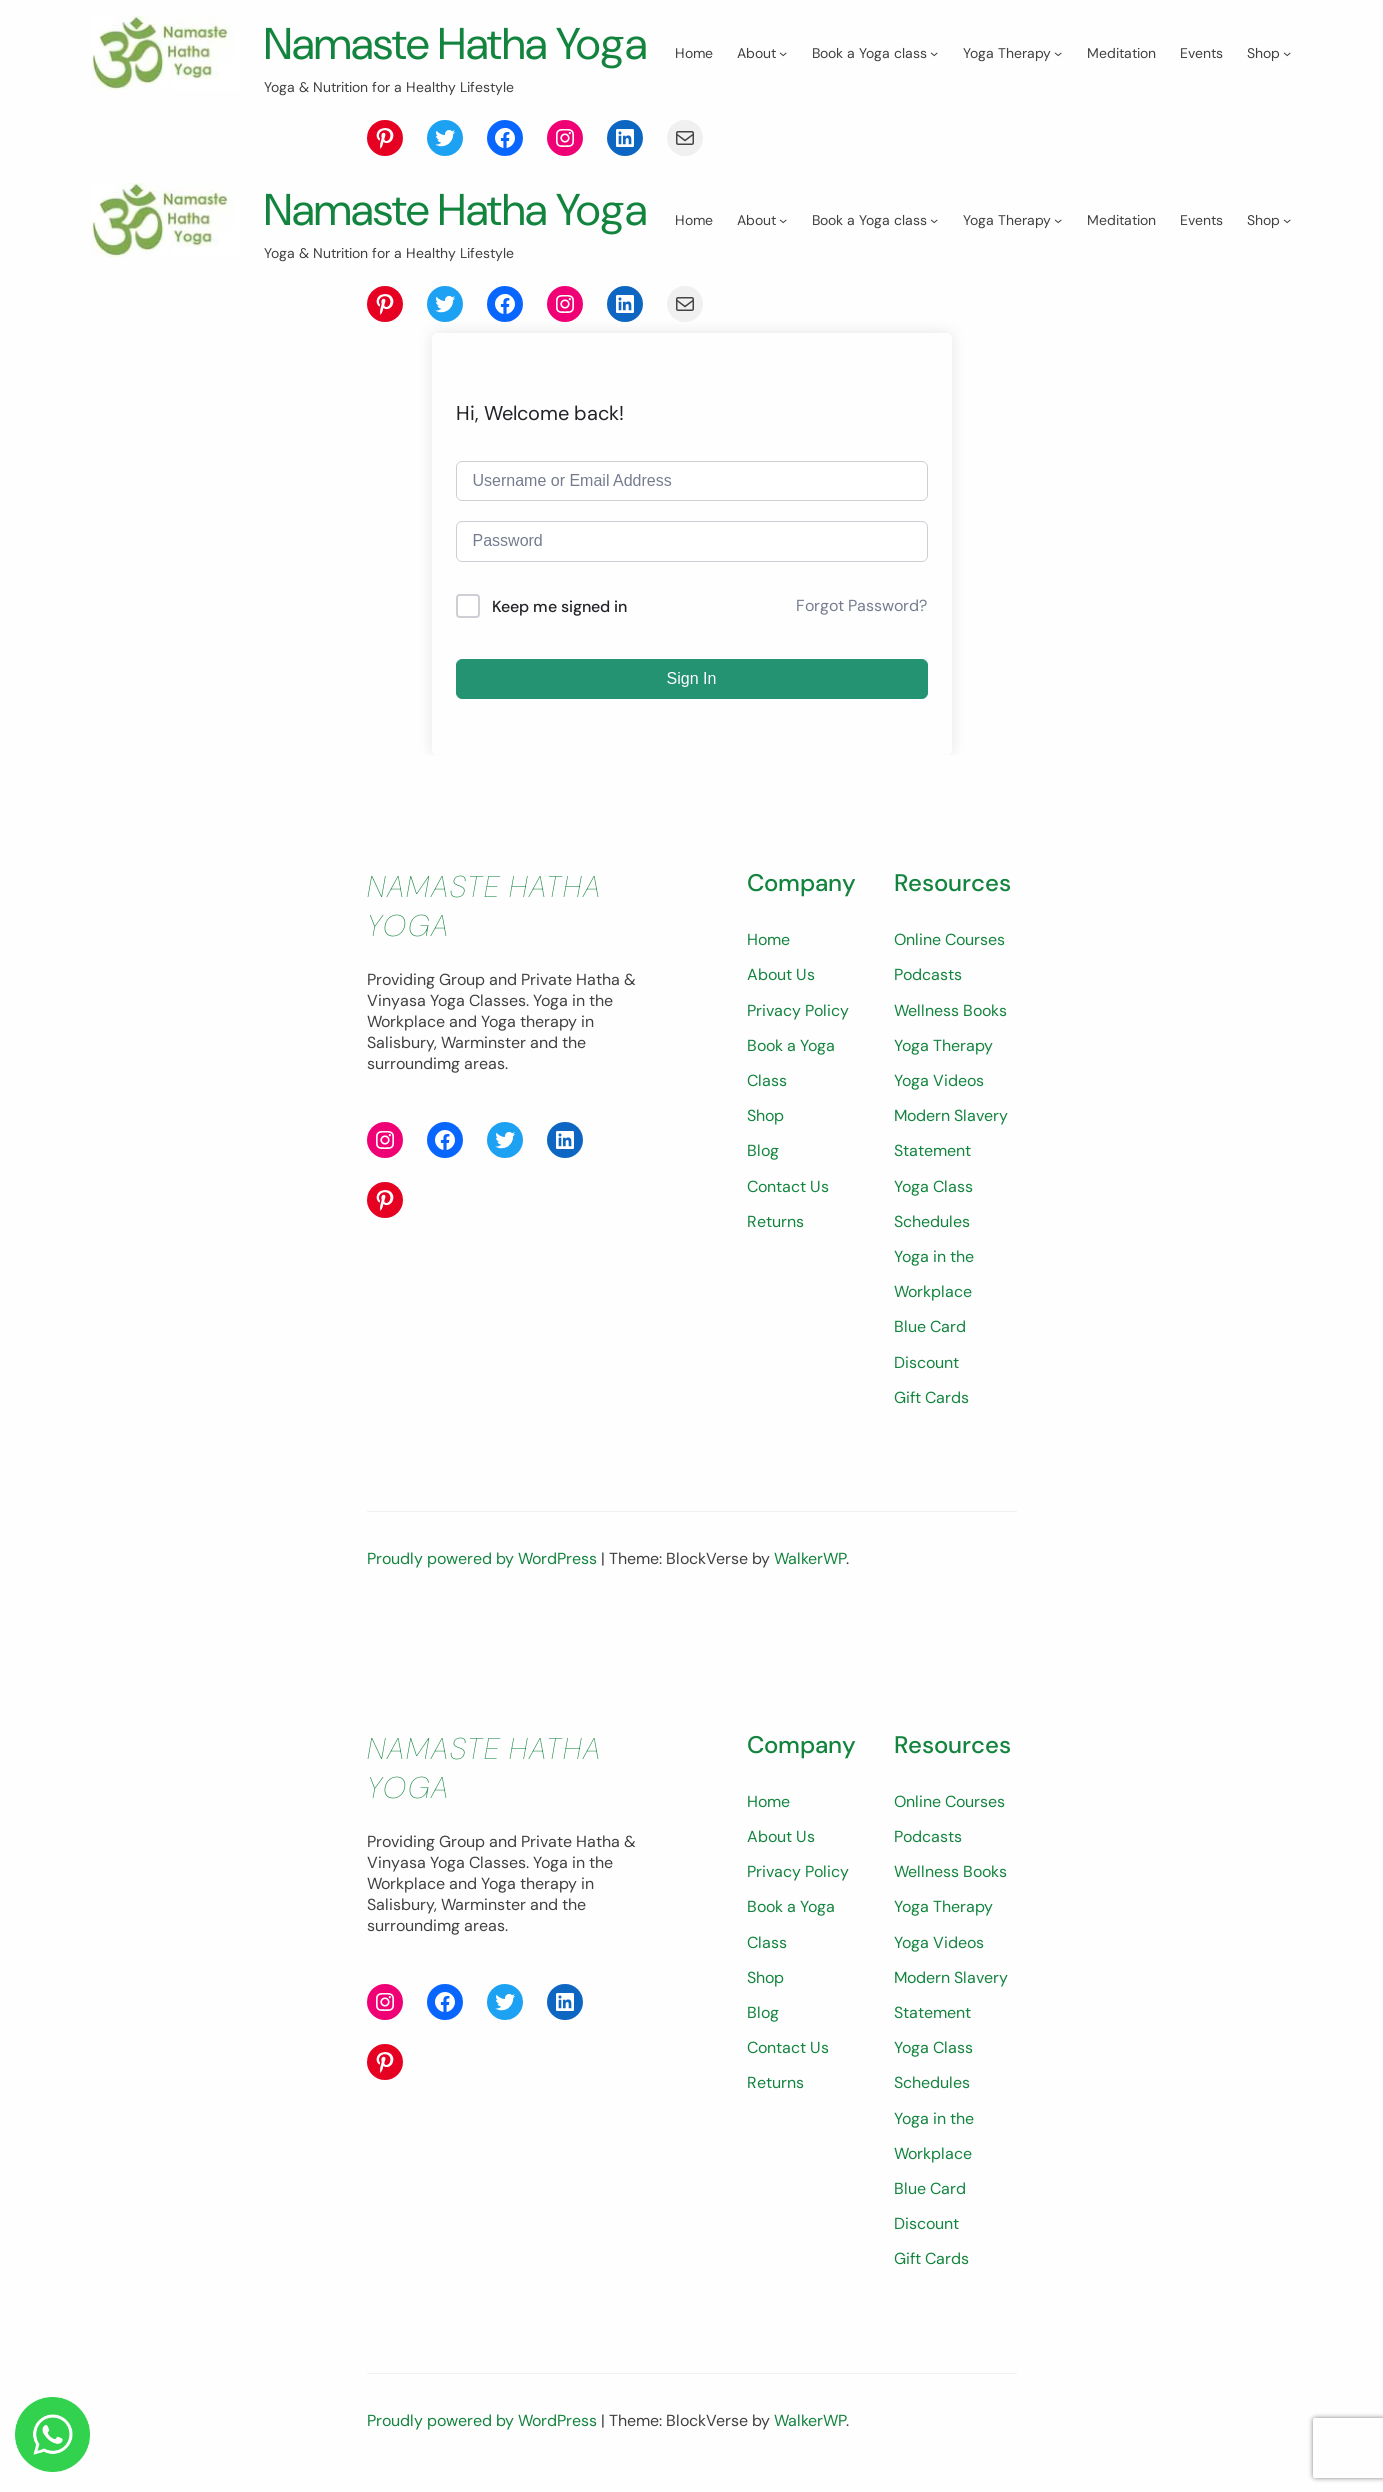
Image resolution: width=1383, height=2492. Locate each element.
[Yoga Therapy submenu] (475, 129)
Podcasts (896, 1058)
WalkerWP (810, 1607)
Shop (701, 1164)
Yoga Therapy (911, 1129)
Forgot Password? (861, 689)
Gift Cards (899, 1446)
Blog (699, 1199)
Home (704, 1023)
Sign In (692, 762)
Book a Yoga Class (749, 1129)
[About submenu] (200, 129)
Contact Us (724, 1234)
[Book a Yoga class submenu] (351, 129)
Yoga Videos (907, 1164)
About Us (717, 1058)
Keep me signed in (559, 690)
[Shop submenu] (704, 129)
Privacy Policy (734, 1094)
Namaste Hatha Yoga (471, 42)
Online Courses (917, 1023)
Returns (711, 1270)
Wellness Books (918, 1094)
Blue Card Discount (932, 1410)
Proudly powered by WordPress (484, 1607)
